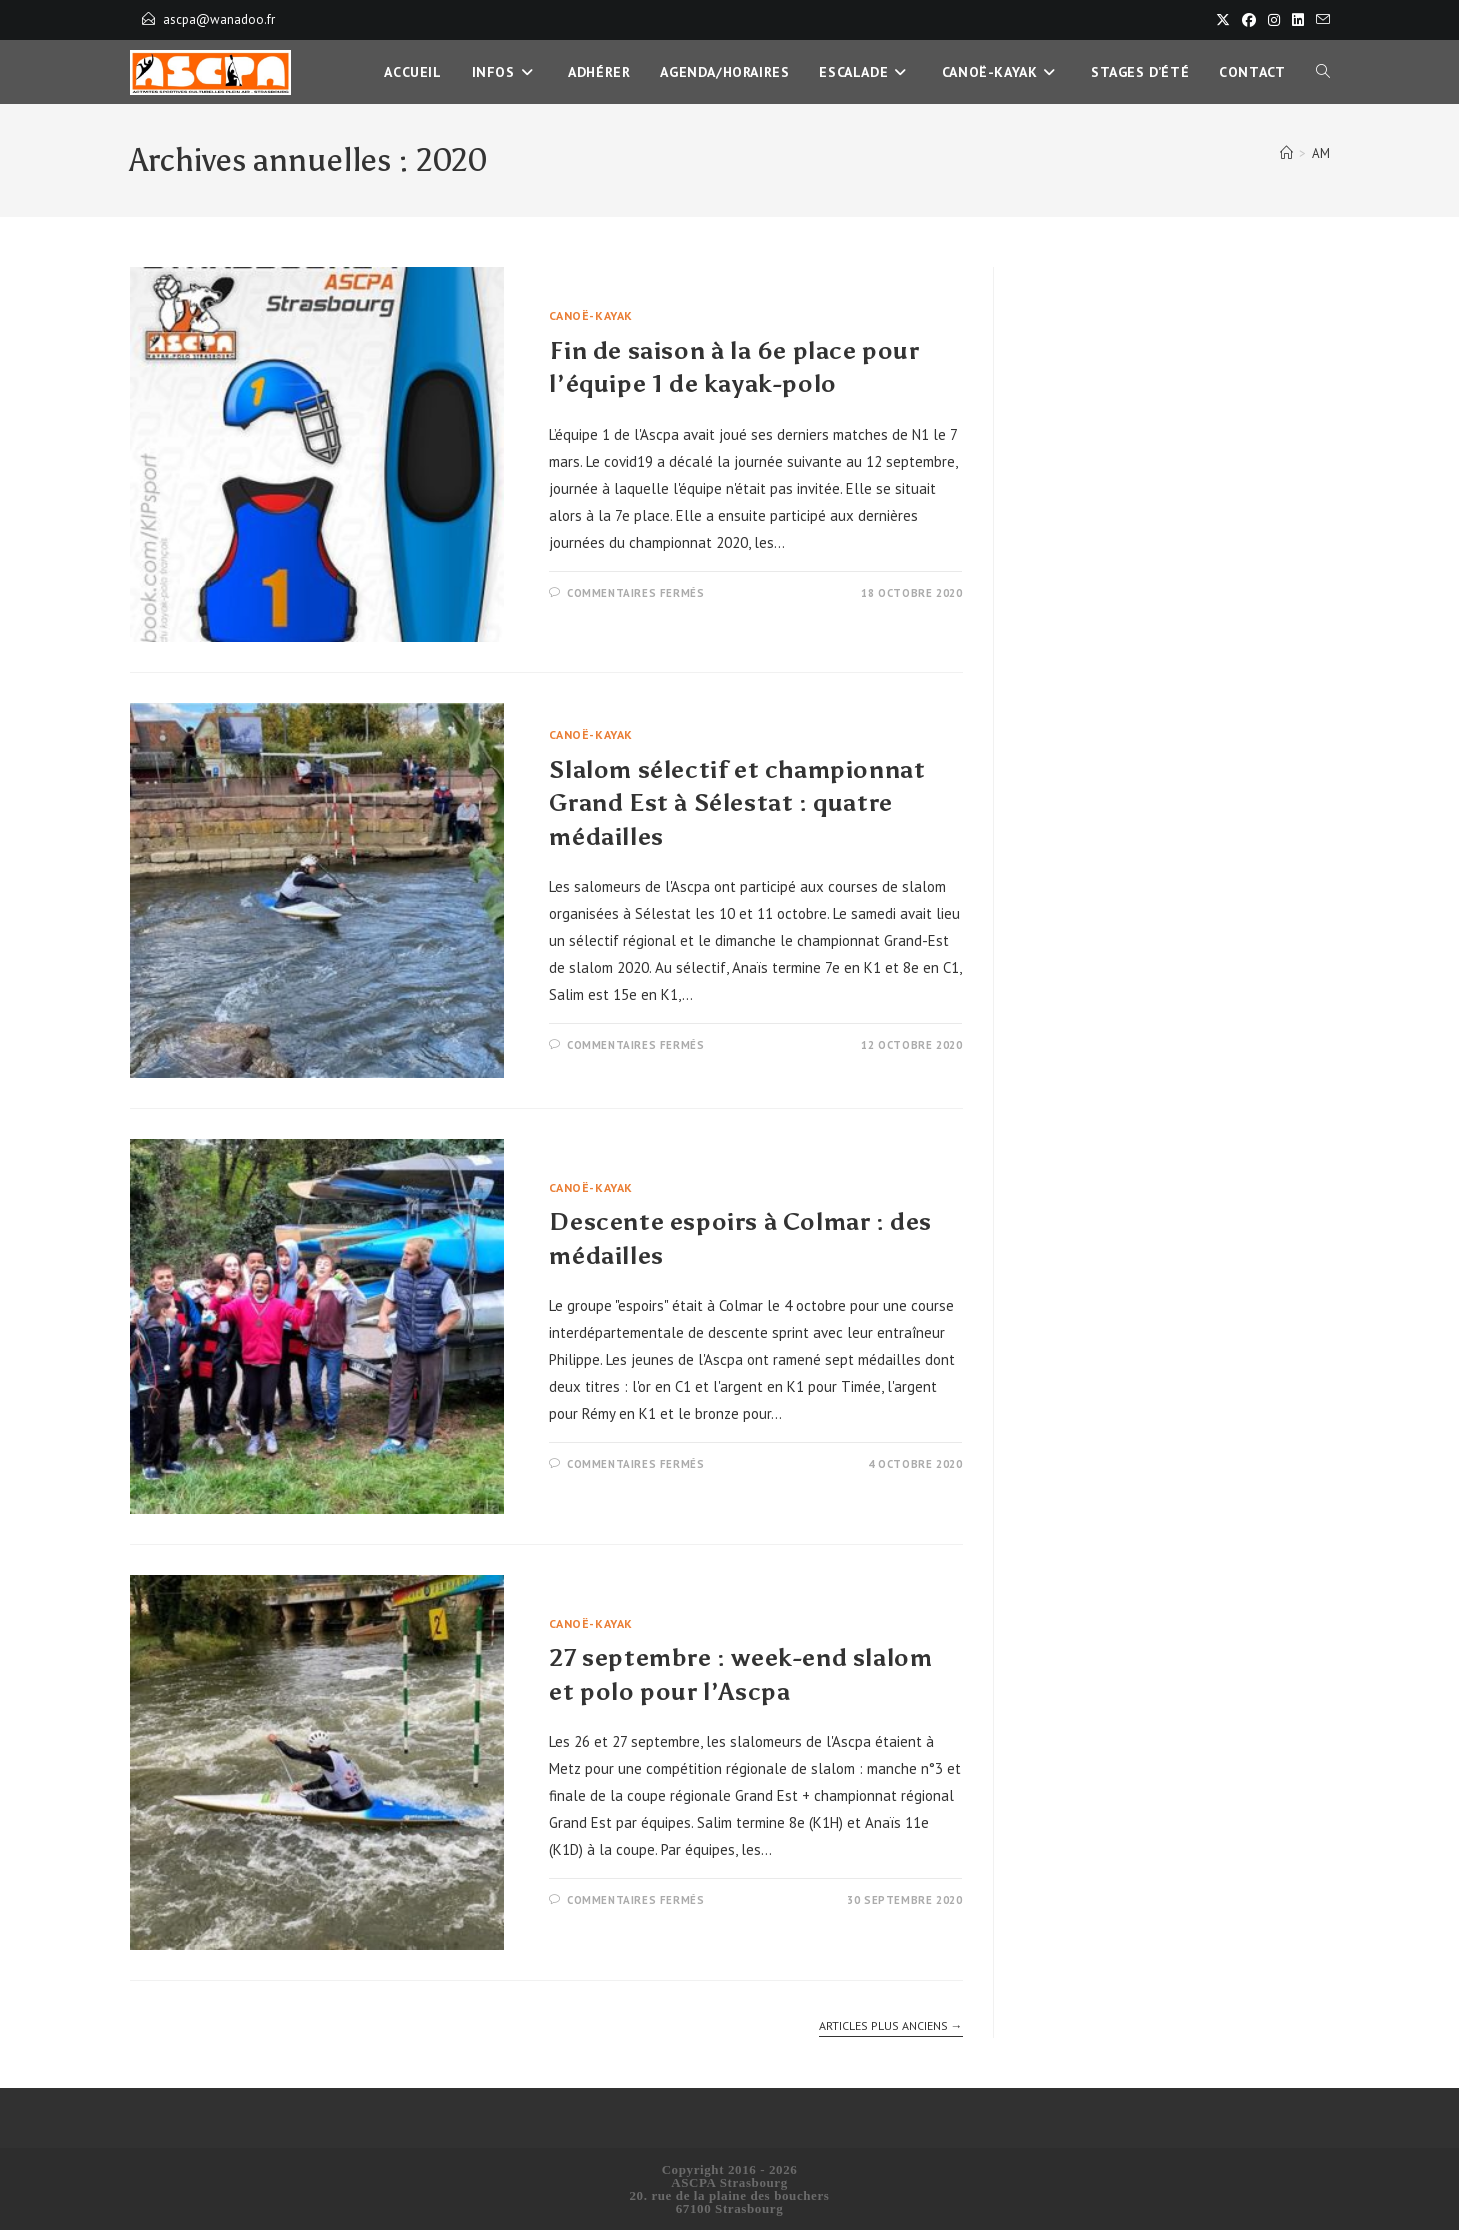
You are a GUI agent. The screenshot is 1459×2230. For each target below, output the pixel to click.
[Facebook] (1249, 20)
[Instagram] (1274, 20)
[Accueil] (1286, 153)
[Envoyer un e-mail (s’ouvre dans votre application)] (1320, 20)
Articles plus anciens (891, 2026)
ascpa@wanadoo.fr (219, 19)
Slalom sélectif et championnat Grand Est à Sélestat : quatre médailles (737, 803)
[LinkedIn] (1298, 20)
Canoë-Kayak (591, 315)
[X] (1223, 20)
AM (1321, 153)
